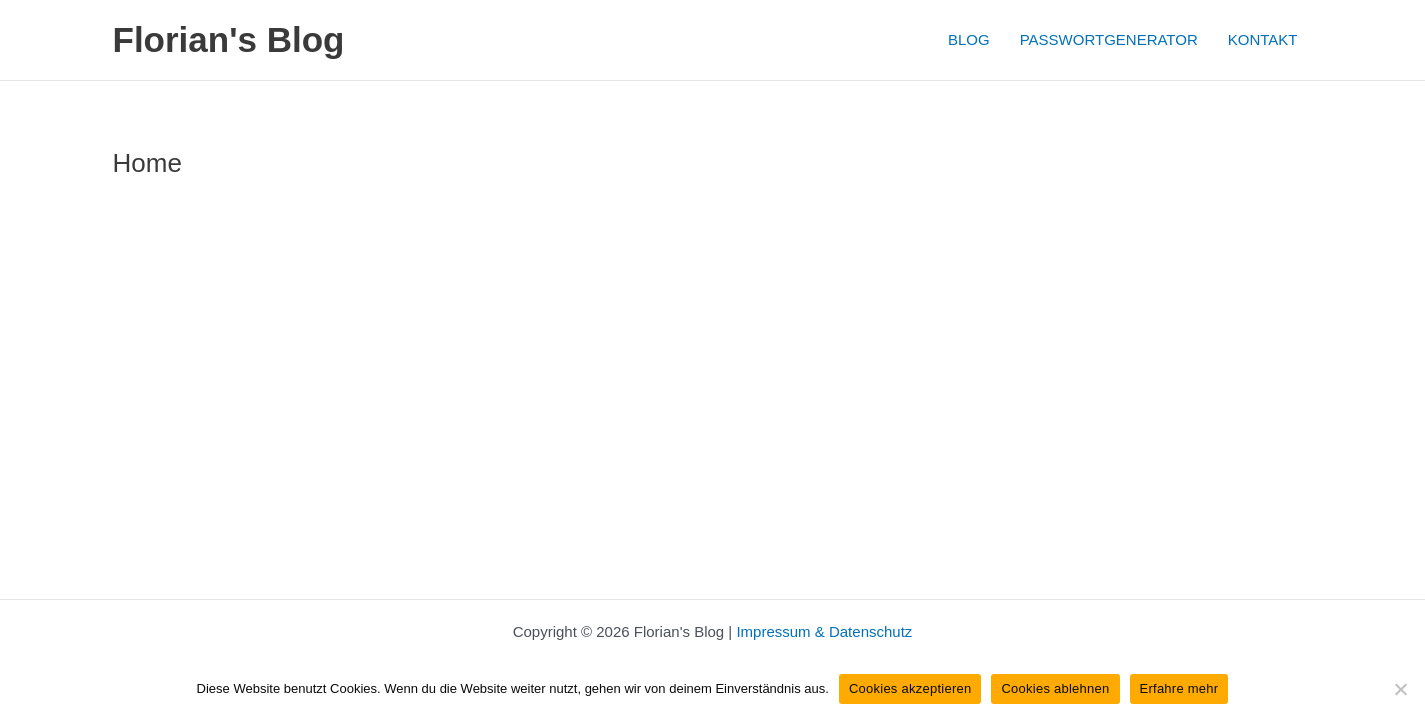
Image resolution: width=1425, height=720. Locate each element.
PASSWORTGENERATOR (1109, 39)
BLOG (969, 39)
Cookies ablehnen (1055, 688)
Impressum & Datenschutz (824, 631)
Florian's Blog (229, 39)
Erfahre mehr (1179, 688)
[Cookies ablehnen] (1400, 689)
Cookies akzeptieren (910, 688)
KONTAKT (1263, 39)
